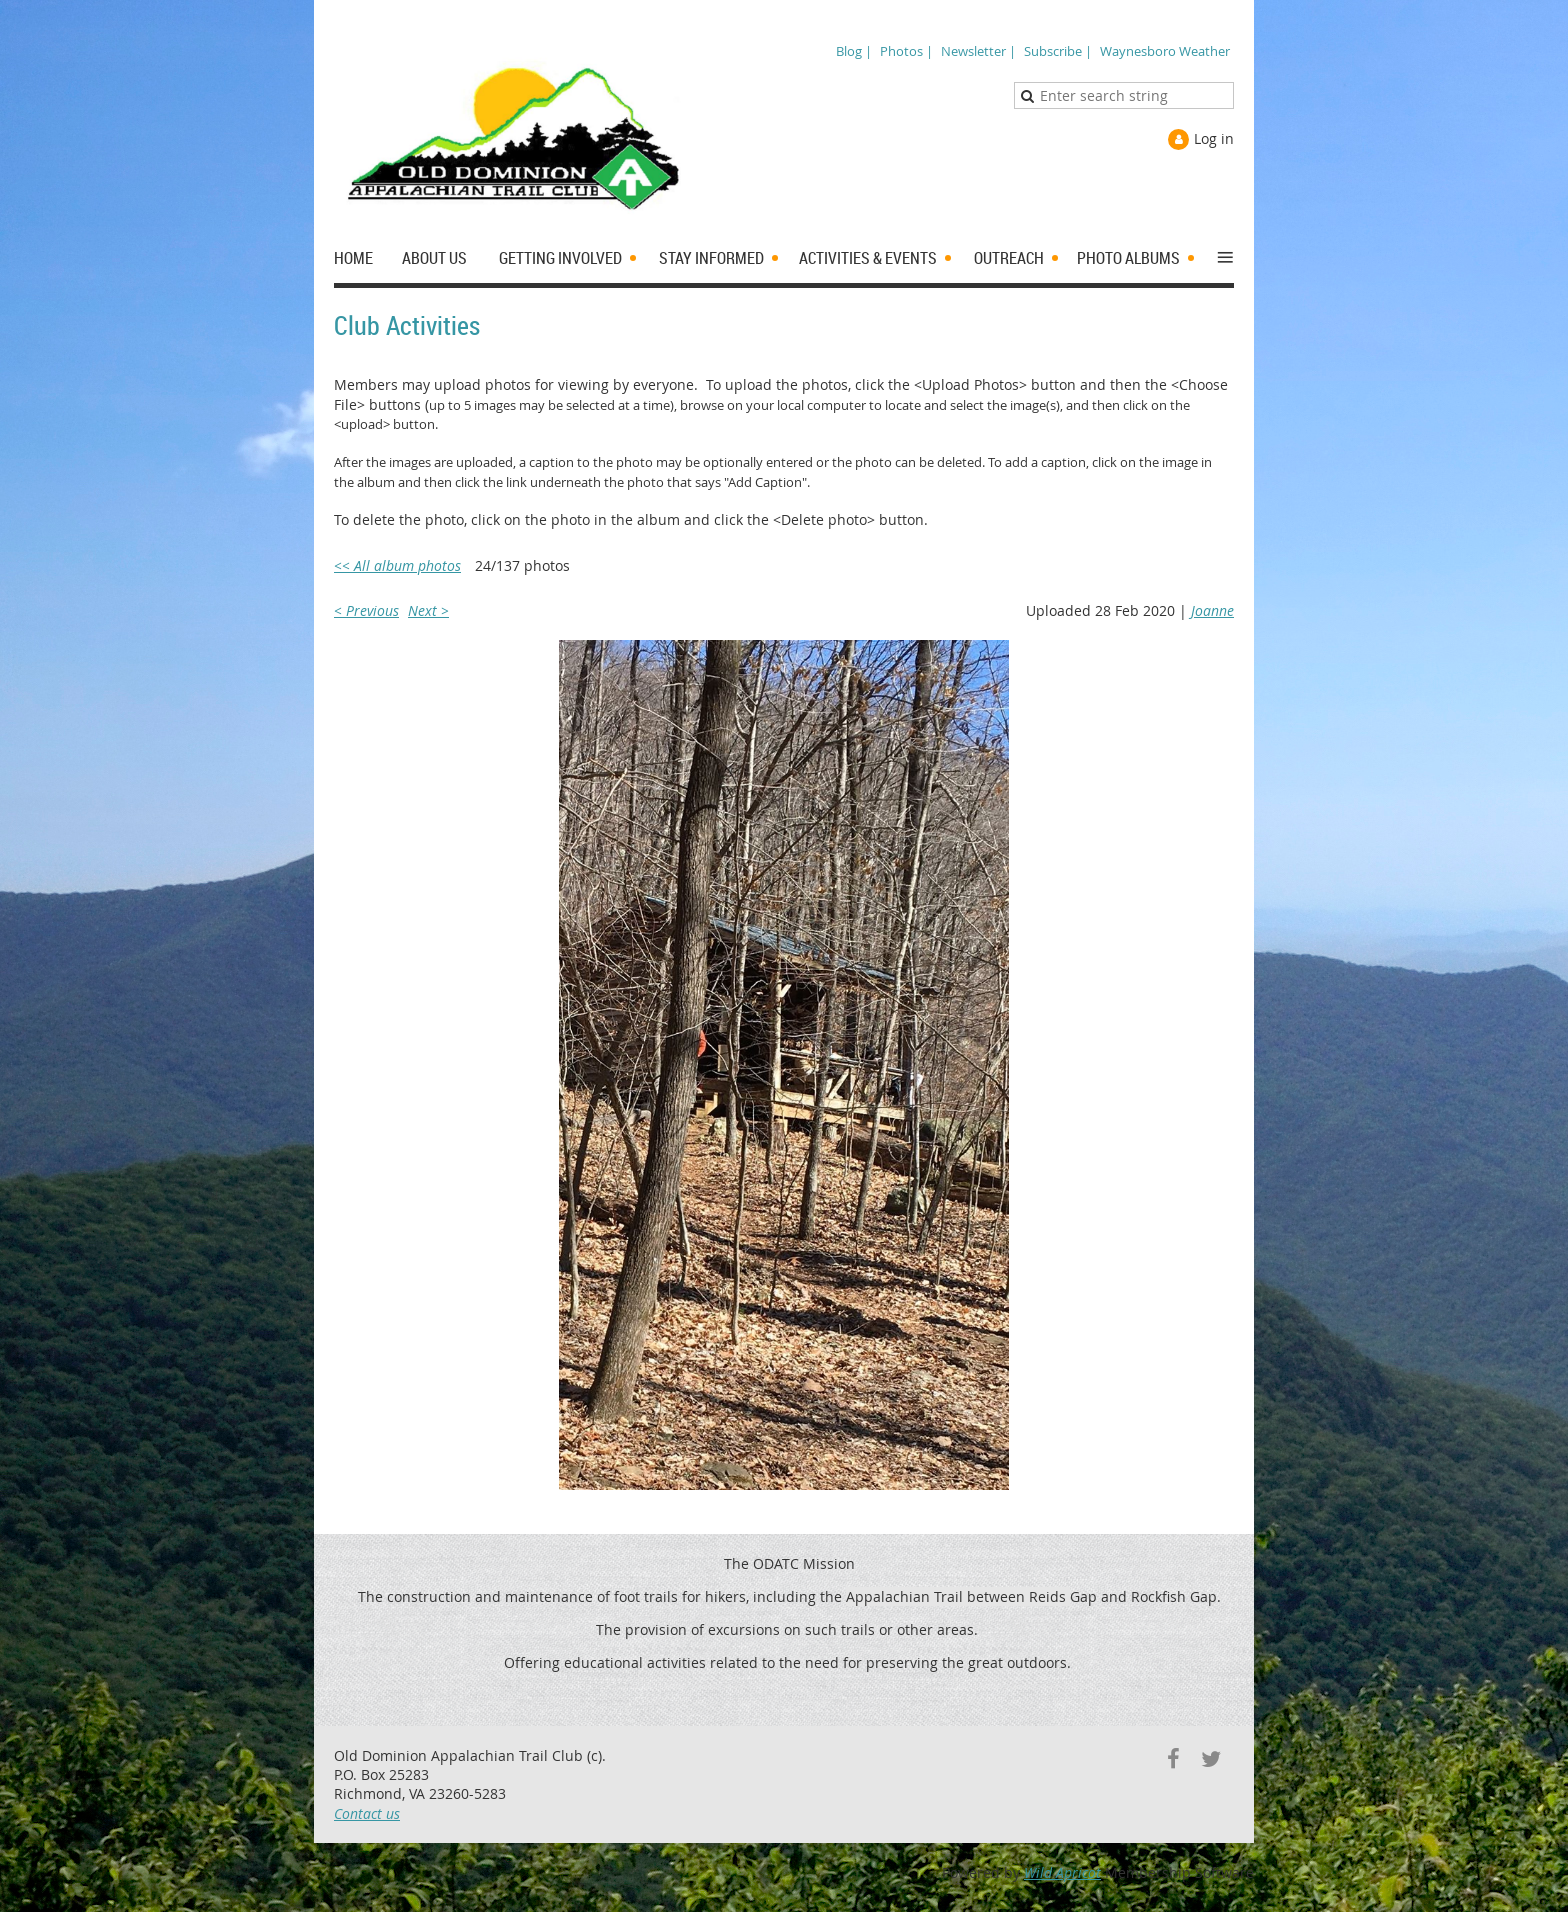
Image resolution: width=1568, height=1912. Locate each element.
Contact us (367, 1813)
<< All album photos (397, 565)
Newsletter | (978, 51)
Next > (428, 610)
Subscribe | (1058, 51)
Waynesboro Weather (1165, 51)
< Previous (366, 610)
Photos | (906, 51)
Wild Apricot (1062, 1872)
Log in (1214, 138)
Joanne (1212, 610)
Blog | (854, 51)
